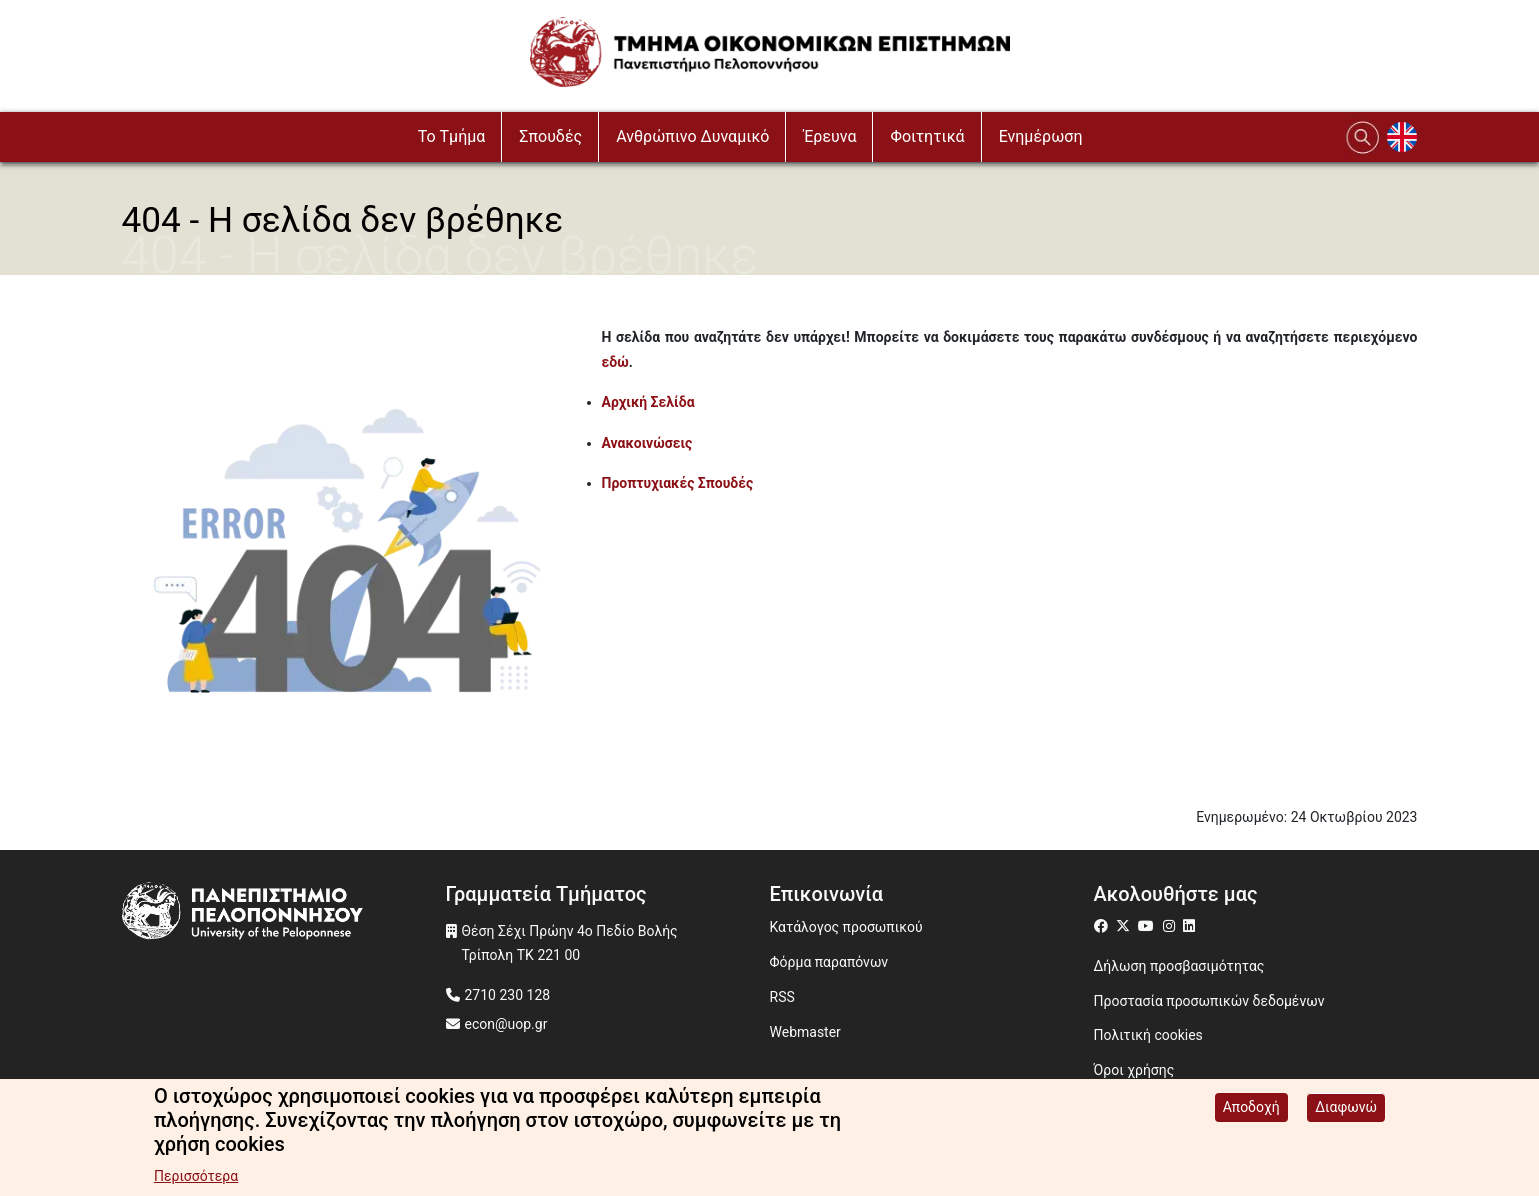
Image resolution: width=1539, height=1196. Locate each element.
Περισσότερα (196, 1180)
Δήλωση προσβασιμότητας (1179, 966)
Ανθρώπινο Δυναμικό (692, 136)
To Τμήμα (452, 136)
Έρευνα (829, 136)
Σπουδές (550, 136)
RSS (782, 997)
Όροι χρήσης (1134, 1070)
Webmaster (805, 1032)
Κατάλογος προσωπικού (846, 927)
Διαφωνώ (1346, 1111)
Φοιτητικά (927, 136)
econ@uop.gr (506, 1024)
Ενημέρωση (1041, 136)
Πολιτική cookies (1148, 1035)
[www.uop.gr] (284, 913)
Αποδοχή (1251, 1111)
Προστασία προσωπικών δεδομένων (1209, 1001)
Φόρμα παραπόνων (829, 962)
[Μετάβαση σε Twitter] (1125, 926)
